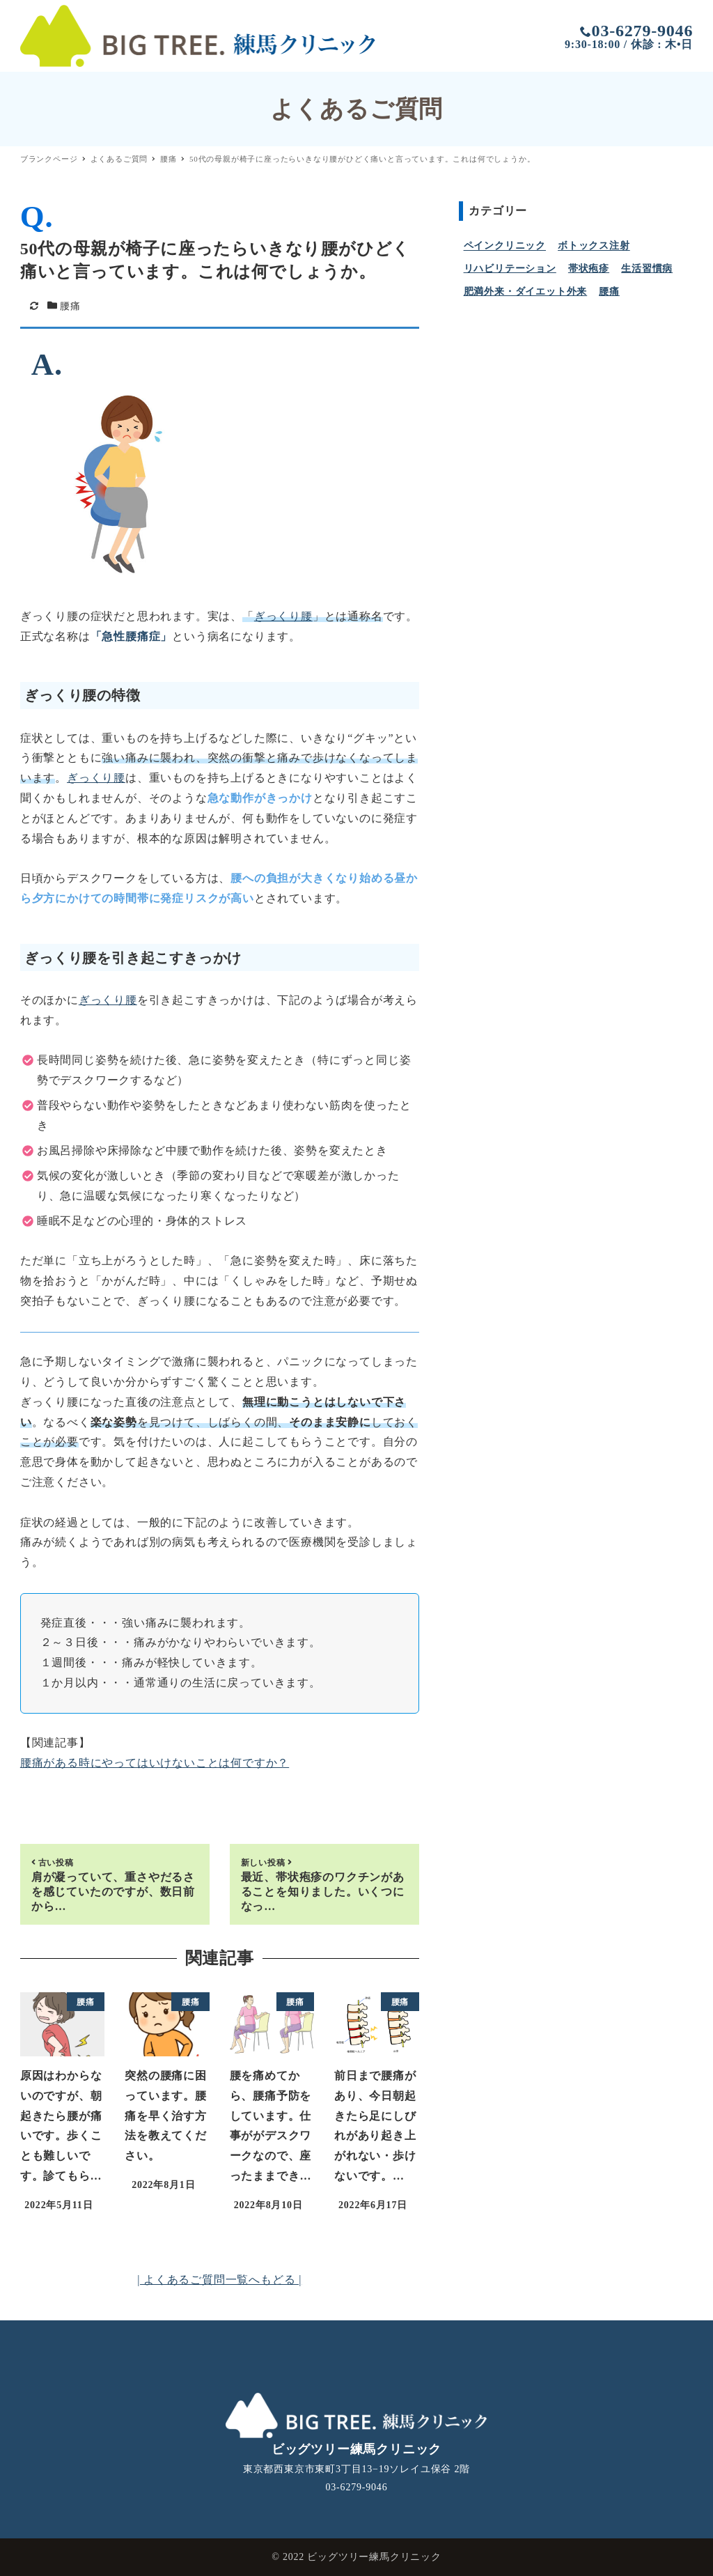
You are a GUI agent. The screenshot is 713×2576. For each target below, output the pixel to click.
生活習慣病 (647, 268)
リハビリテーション (510, 268)
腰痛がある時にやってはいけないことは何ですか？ (154, 1763)
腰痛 (70, 306)
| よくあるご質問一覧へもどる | (219, 2280)
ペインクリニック (505, 246)
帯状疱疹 (588, 268)
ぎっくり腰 (283, 616)
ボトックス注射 (594, 246)
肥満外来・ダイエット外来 (526, 291)
